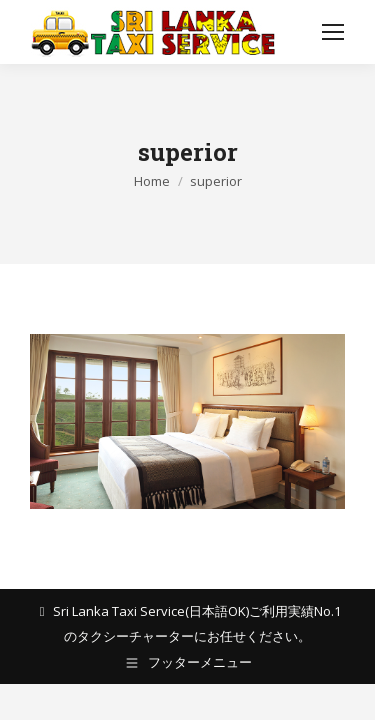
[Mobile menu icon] (333, 32)
